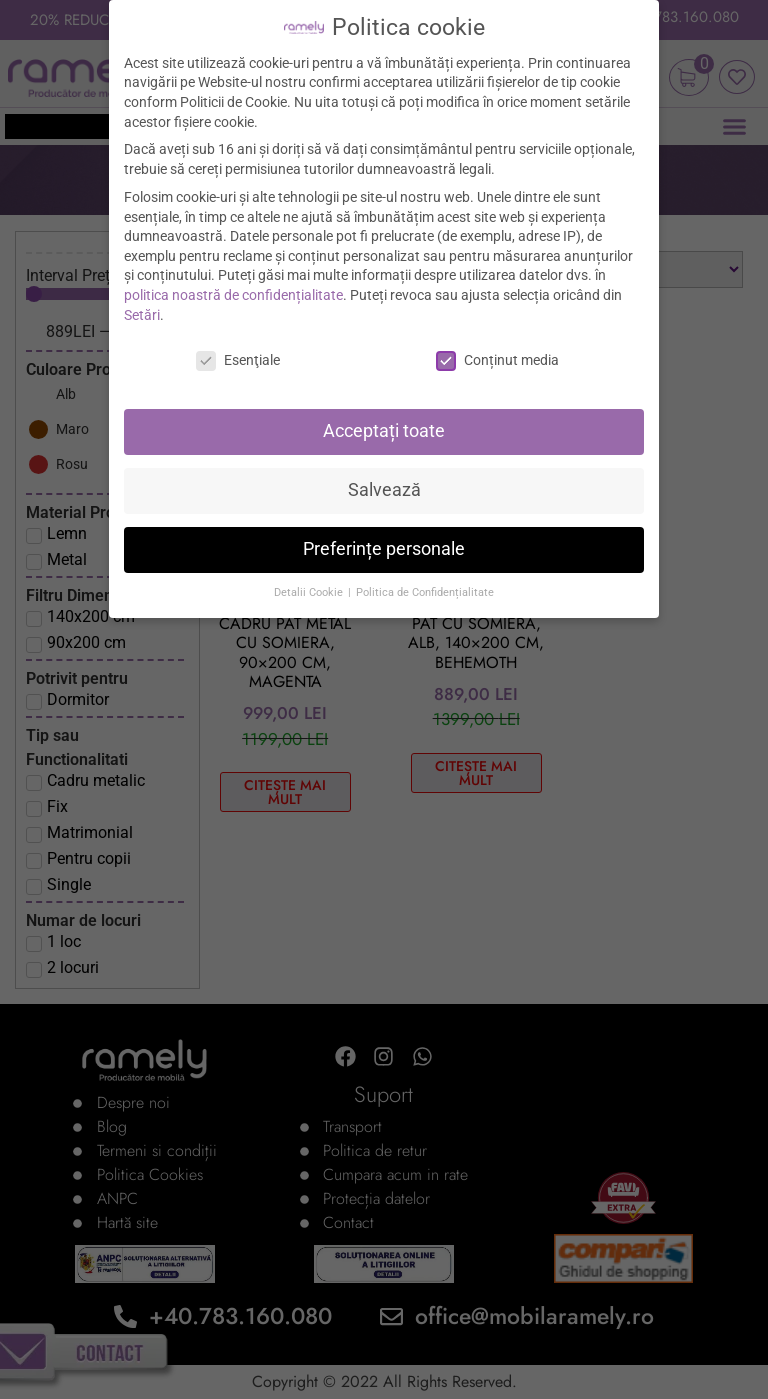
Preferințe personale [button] (384, 549)
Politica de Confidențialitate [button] (425, 592)
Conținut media (497, 360)
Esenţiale (238, 360)
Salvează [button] (384, 490)
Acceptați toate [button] (384, 431)
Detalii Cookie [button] (310, 592)
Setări (142, 315)
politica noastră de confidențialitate (233, 295)
